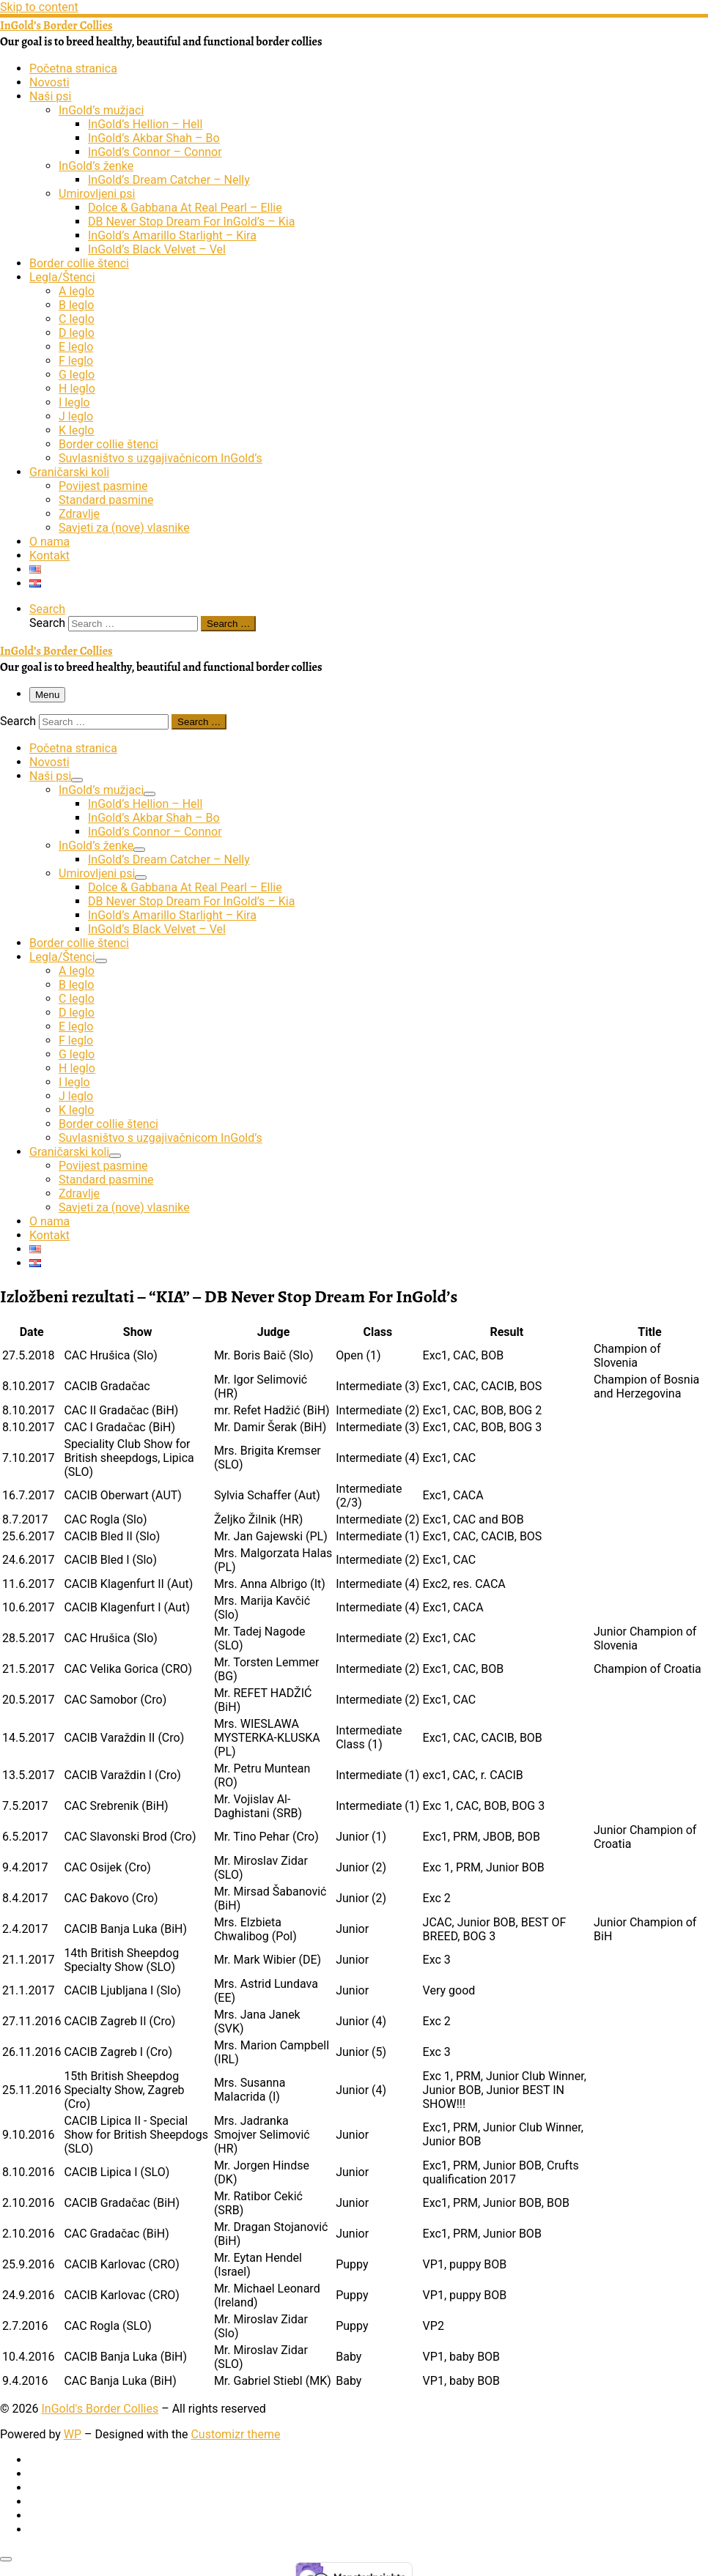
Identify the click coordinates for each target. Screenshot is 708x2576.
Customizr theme (235, 2434)
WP (72, 2434)
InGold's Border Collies (99, 2409)
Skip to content (39, 7)
